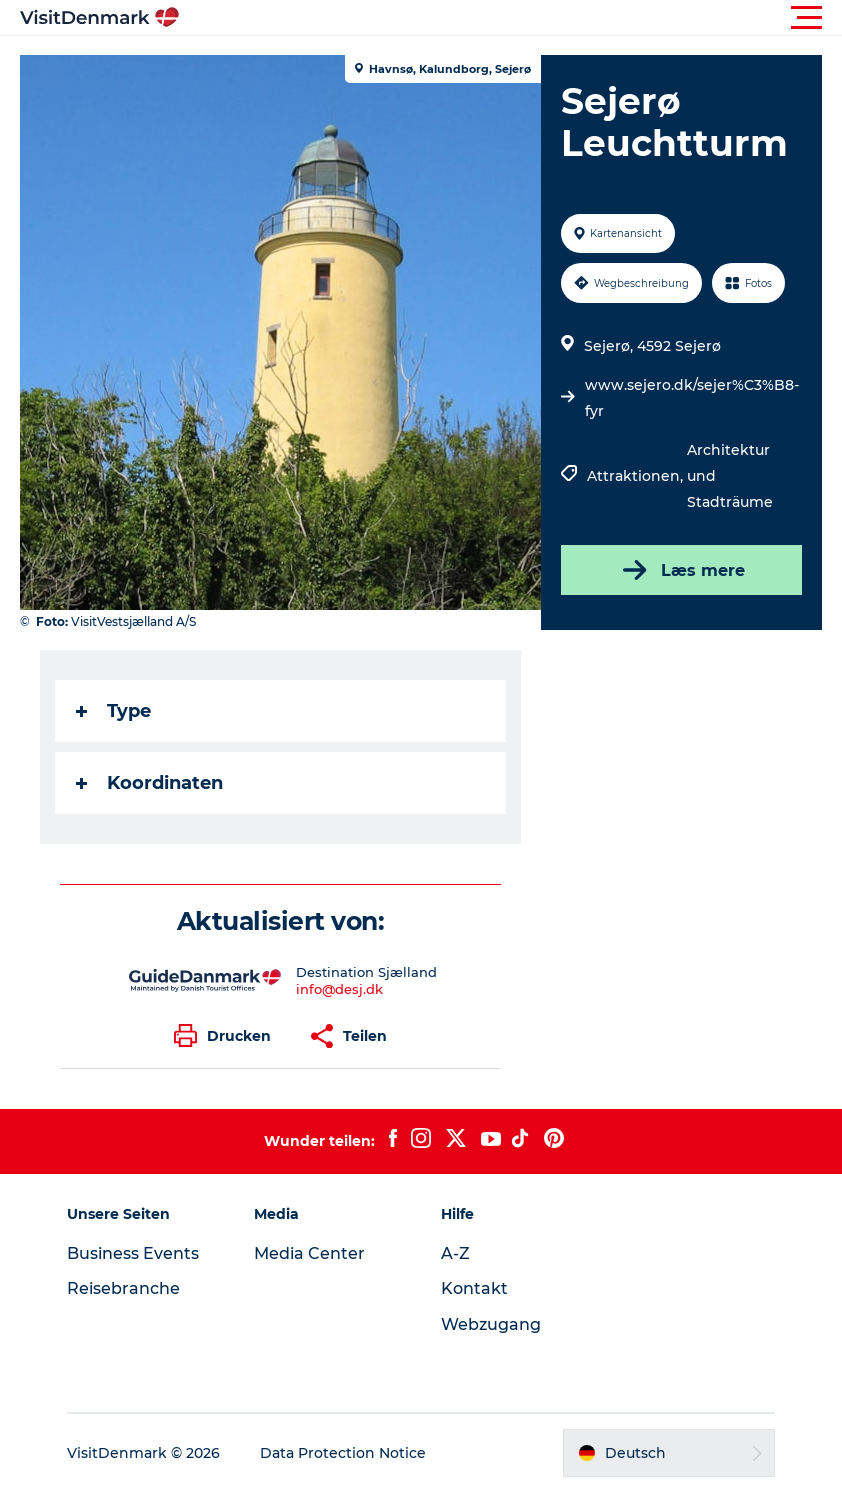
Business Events (133, 1253)
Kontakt (474, 1288)
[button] (511, 18)
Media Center (309, 1253)
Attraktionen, (637, 476)
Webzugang (491, 1324)
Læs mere (682, 570)
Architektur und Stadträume (730, 476)
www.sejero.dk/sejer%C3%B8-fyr (692, 398)
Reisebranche (123, 1288)
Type (113, 711)
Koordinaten (149, 783)
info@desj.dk (339, 989)
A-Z (455, 1253)
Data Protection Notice (343, 1453)
